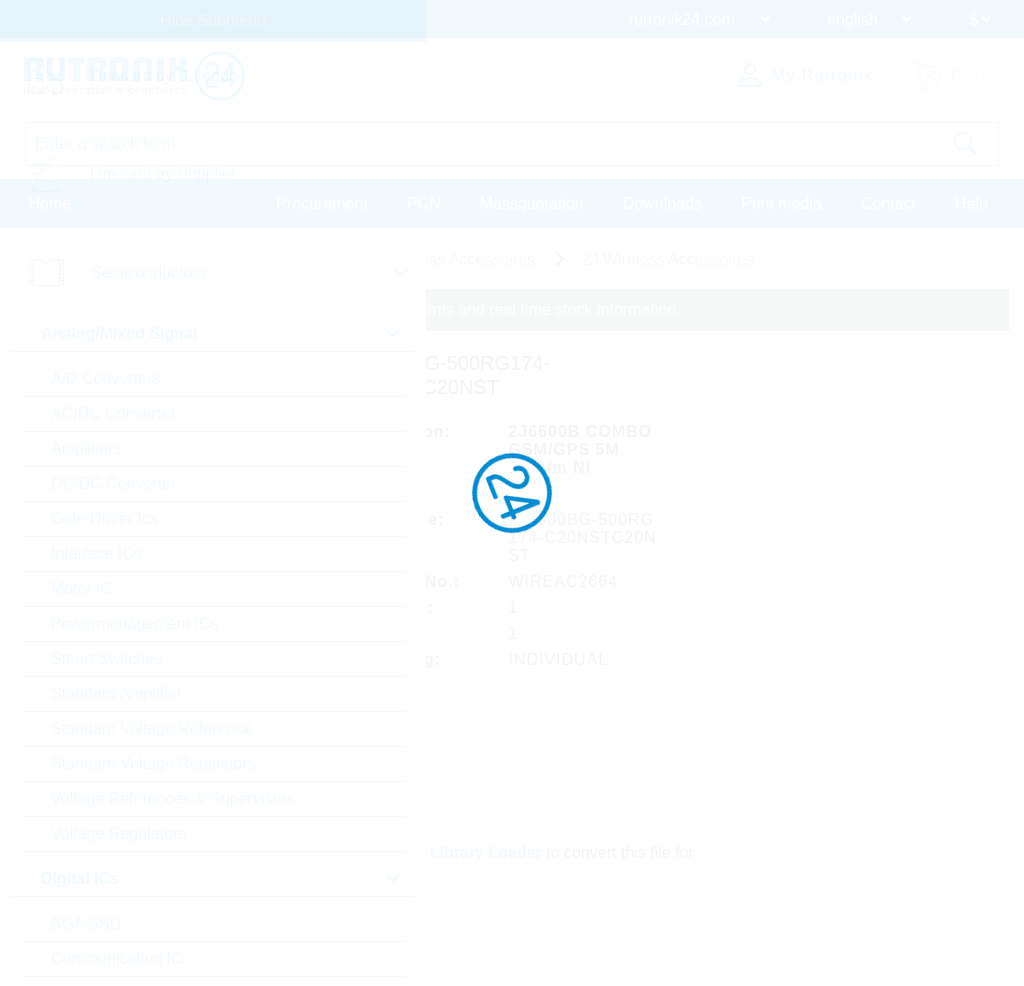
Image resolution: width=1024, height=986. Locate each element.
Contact (888, 203)
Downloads (662, 203)
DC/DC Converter (113, 483)
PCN (424, 203)
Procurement (322, 203)
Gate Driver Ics (104, 518)
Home (50, 203)
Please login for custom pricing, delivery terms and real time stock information (402, 309)
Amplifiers (86, 448)
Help (971, 203)
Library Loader (486, 852)
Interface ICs (96, 553)
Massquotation (532, 203)
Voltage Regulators (118, 833)
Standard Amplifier (116, 693)
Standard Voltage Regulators (153, 763)
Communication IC (117, 958)
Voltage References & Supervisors (173, 798)
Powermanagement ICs (134, 623)
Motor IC (81, 588)
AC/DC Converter (113, 413)
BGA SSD (86, 923)
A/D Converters (105, 378)
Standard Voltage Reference (151, 728)
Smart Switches (106, 658)
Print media (781, 203)
